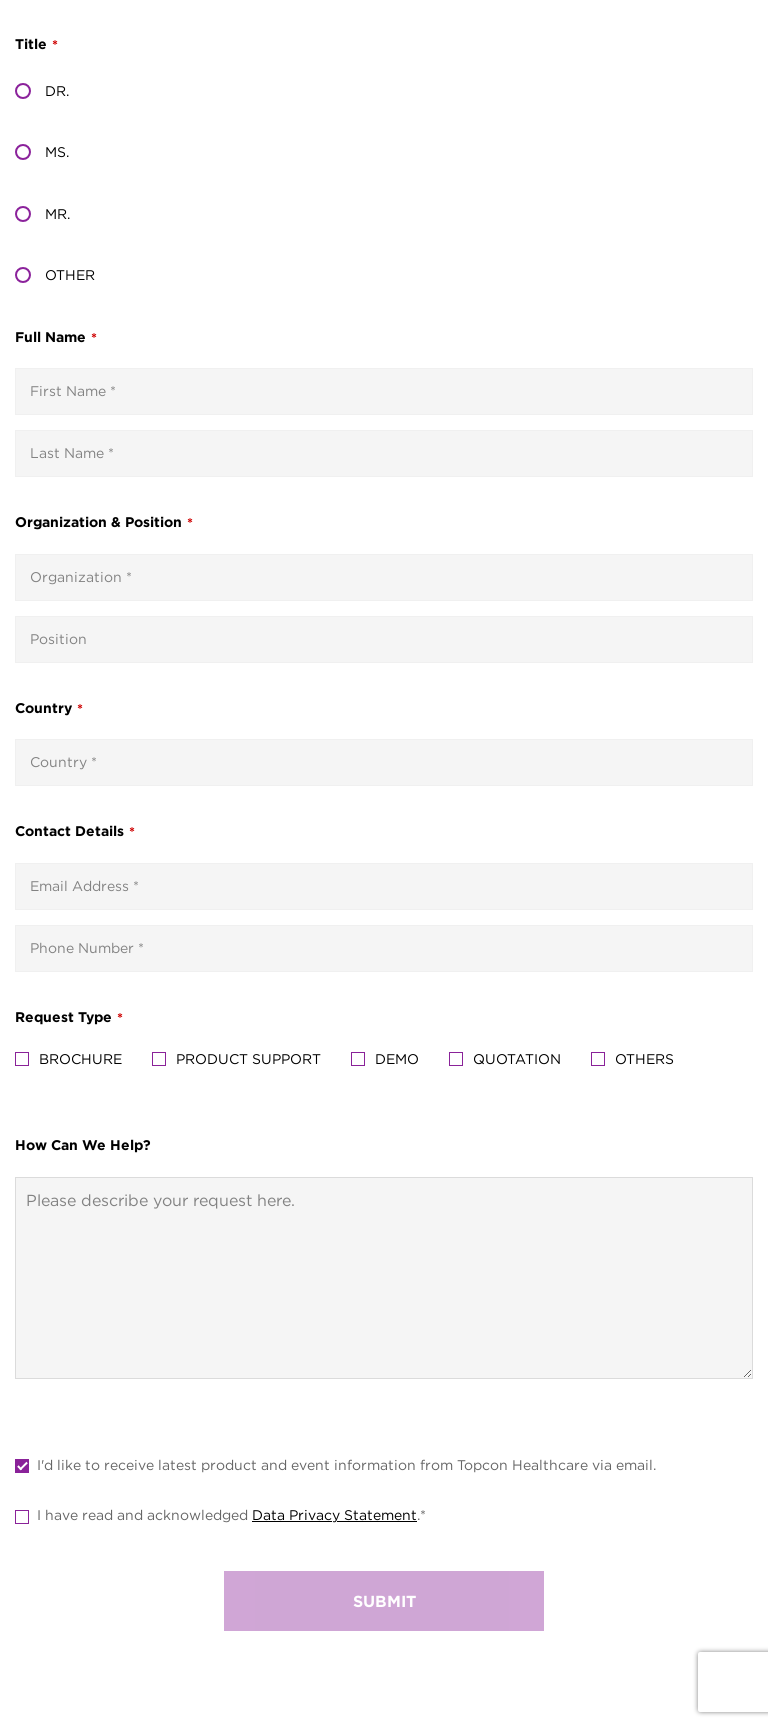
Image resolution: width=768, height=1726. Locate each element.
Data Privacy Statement (334, 1515)
